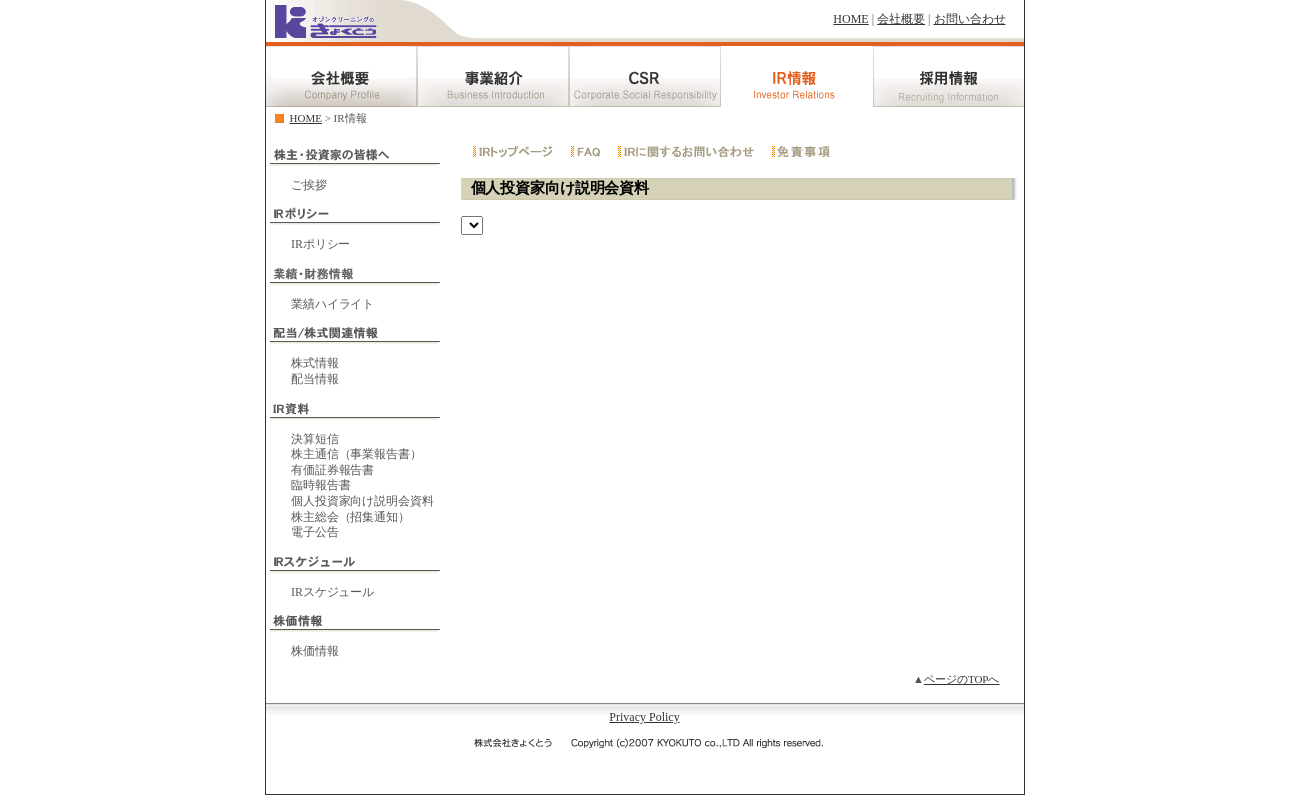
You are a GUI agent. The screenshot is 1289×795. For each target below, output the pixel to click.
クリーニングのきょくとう (326, 25)
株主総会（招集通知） (350, 517)
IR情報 (797, 74)
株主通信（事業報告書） (356, 454)
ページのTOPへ (962, 679)
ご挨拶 (309, 185)
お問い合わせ (970, 19)
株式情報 (315, 363)
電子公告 (315, 532)
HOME (850, 19)
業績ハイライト (332, 304)
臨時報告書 (320, 485)
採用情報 (949, 74)
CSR (645, 74)
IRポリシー (320, 244)
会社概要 (901, 19)
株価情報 (315, 651)
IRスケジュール (332, 592)
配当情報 (315, 379)
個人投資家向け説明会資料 (362, 501)
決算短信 (315, 439)
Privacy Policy (644, 717)
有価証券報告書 (332, 470)
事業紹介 (493, 74)
